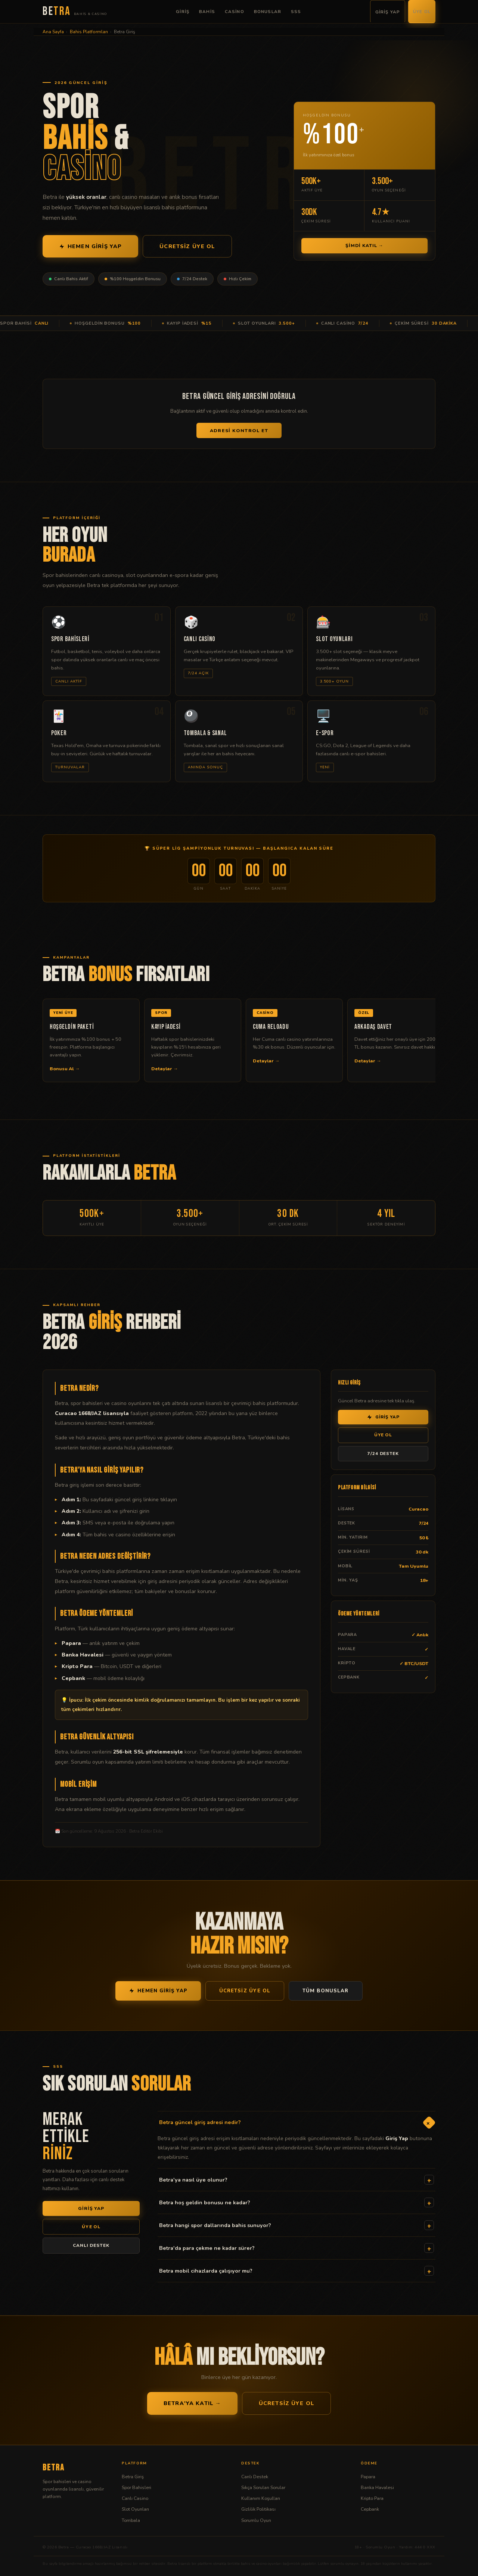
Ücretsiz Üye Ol (187, 246)
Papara (368, 2476)
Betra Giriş (133, 2476)
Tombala (131, 2520)
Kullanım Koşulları (260, 2498)
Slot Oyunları (135, 2509)
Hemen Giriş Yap (90, 246)
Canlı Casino (135, 2498)
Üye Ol (422, 12)
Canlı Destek (254, 2476)
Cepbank (370, 2509)
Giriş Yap (387, 12)
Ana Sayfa (53, 32)
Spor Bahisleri (136, 2487)
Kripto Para (372, 2498)
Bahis (207, 12)
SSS (296, 12)
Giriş (182, 12)
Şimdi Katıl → (364, 246)
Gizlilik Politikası (258, 2509)
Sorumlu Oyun (256, 2520)
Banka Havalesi (377, 2487)
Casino (234, 12)
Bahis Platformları (89, 32)
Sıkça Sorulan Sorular (263, 2487)
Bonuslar (267, 12)
